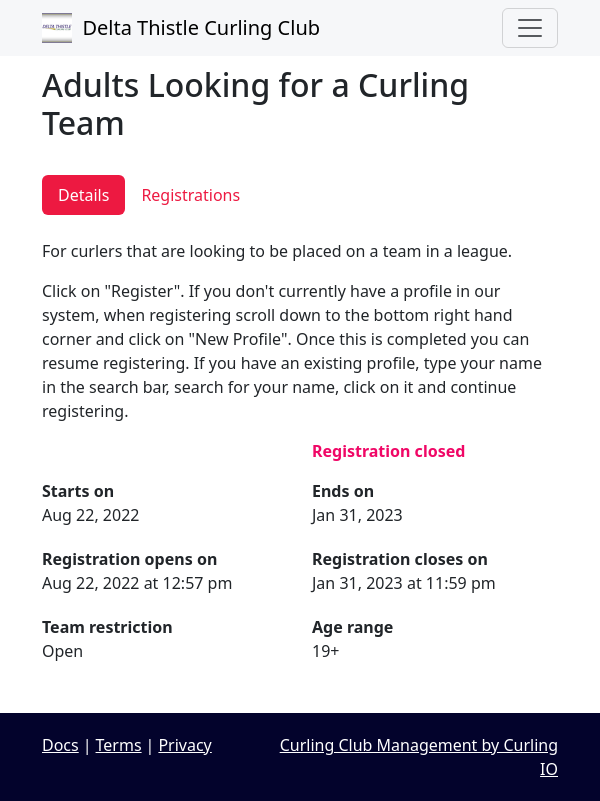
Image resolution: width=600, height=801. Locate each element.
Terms (119, 745)
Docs (60, 745)
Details (83, 195)
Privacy (184, 745)
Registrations (190, 195)
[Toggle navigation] (530, 28)
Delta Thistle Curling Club (181, 28)
